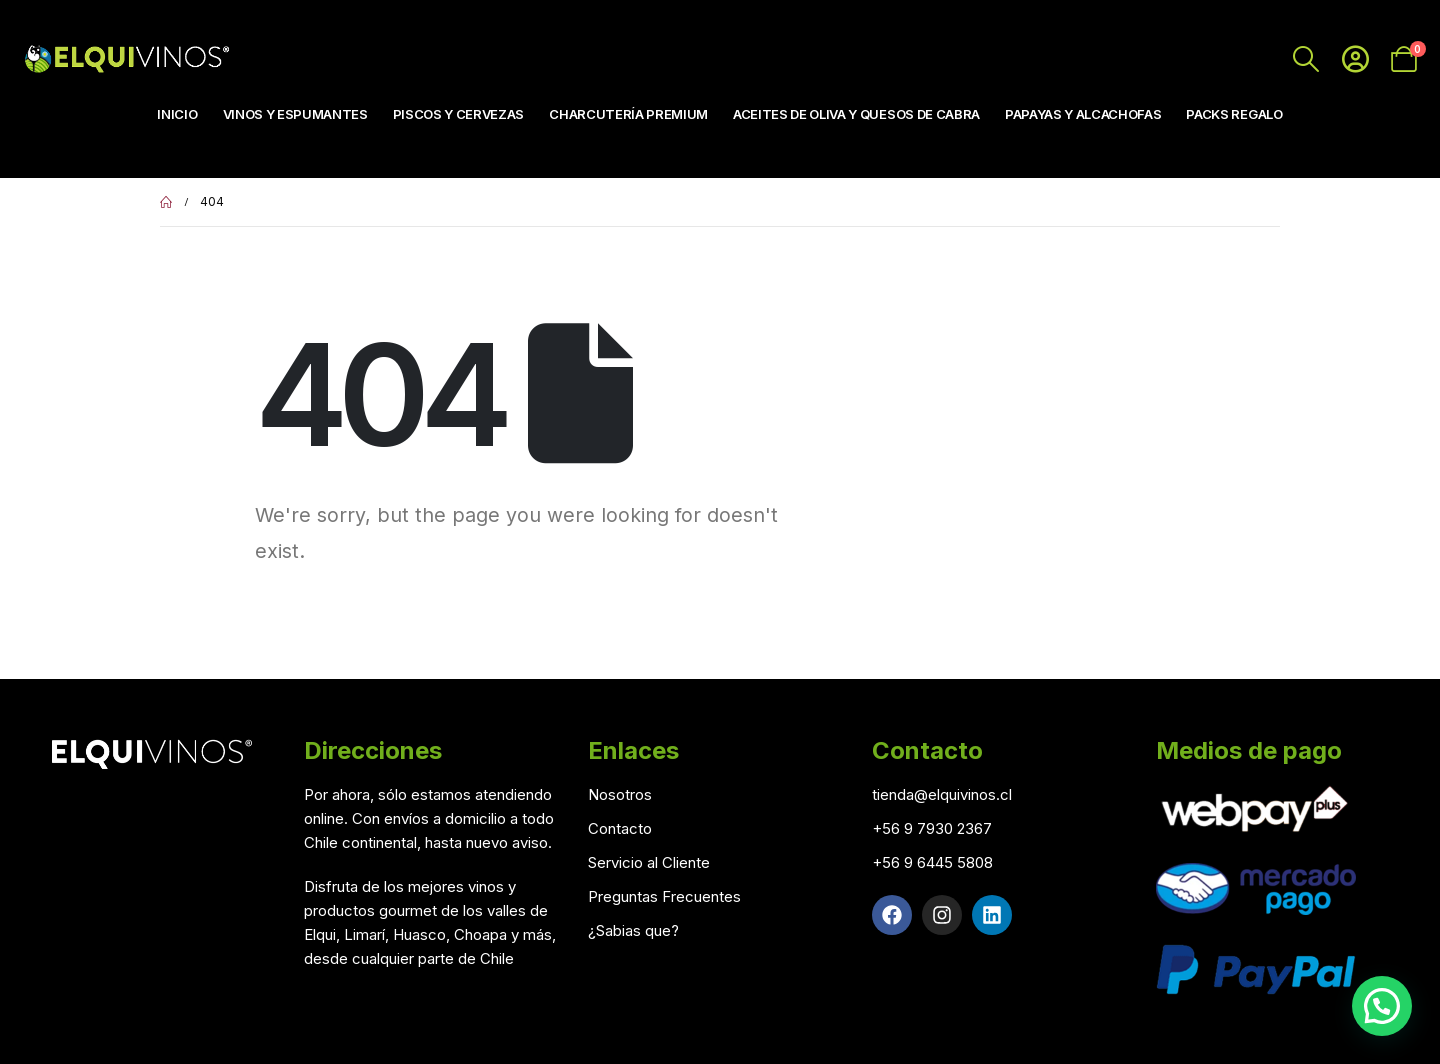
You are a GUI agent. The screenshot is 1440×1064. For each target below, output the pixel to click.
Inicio (177, 114)
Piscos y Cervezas (458, 114)
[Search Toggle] (1306, 59)
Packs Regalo (1234, 114)
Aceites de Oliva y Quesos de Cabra (856, 114)
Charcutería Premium (628, 114)
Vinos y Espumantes (295, 114)
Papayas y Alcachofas (1083, 114)
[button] (1382, 1006)
